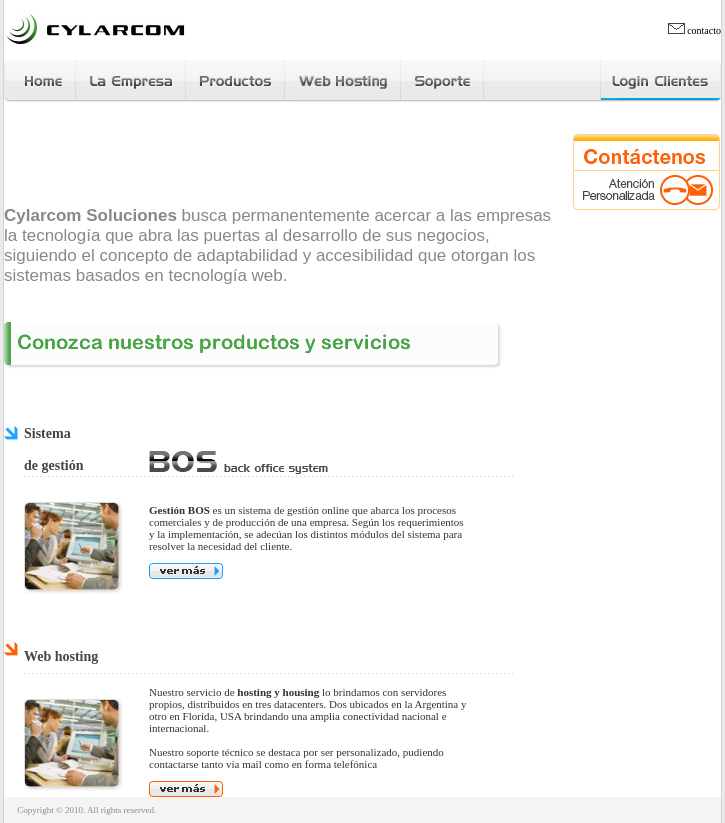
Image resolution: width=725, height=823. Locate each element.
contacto (694, 30)
